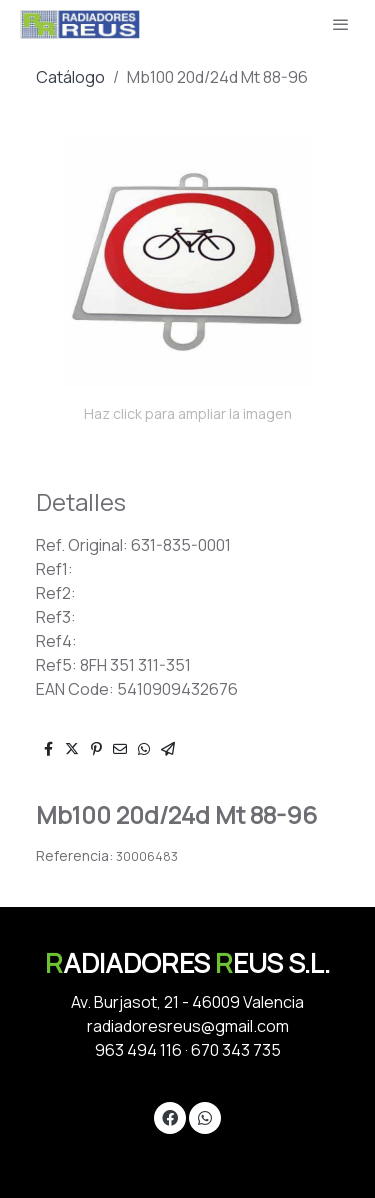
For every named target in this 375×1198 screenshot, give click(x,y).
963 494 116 (138, 1050)
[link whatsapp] (205, 1117)
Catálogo (70, 77)
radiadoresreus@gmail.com (188, 1026)
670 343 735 (236, 1050)
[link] (80, 24)
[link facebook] (170, 1117)
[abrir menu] (341, 24)
